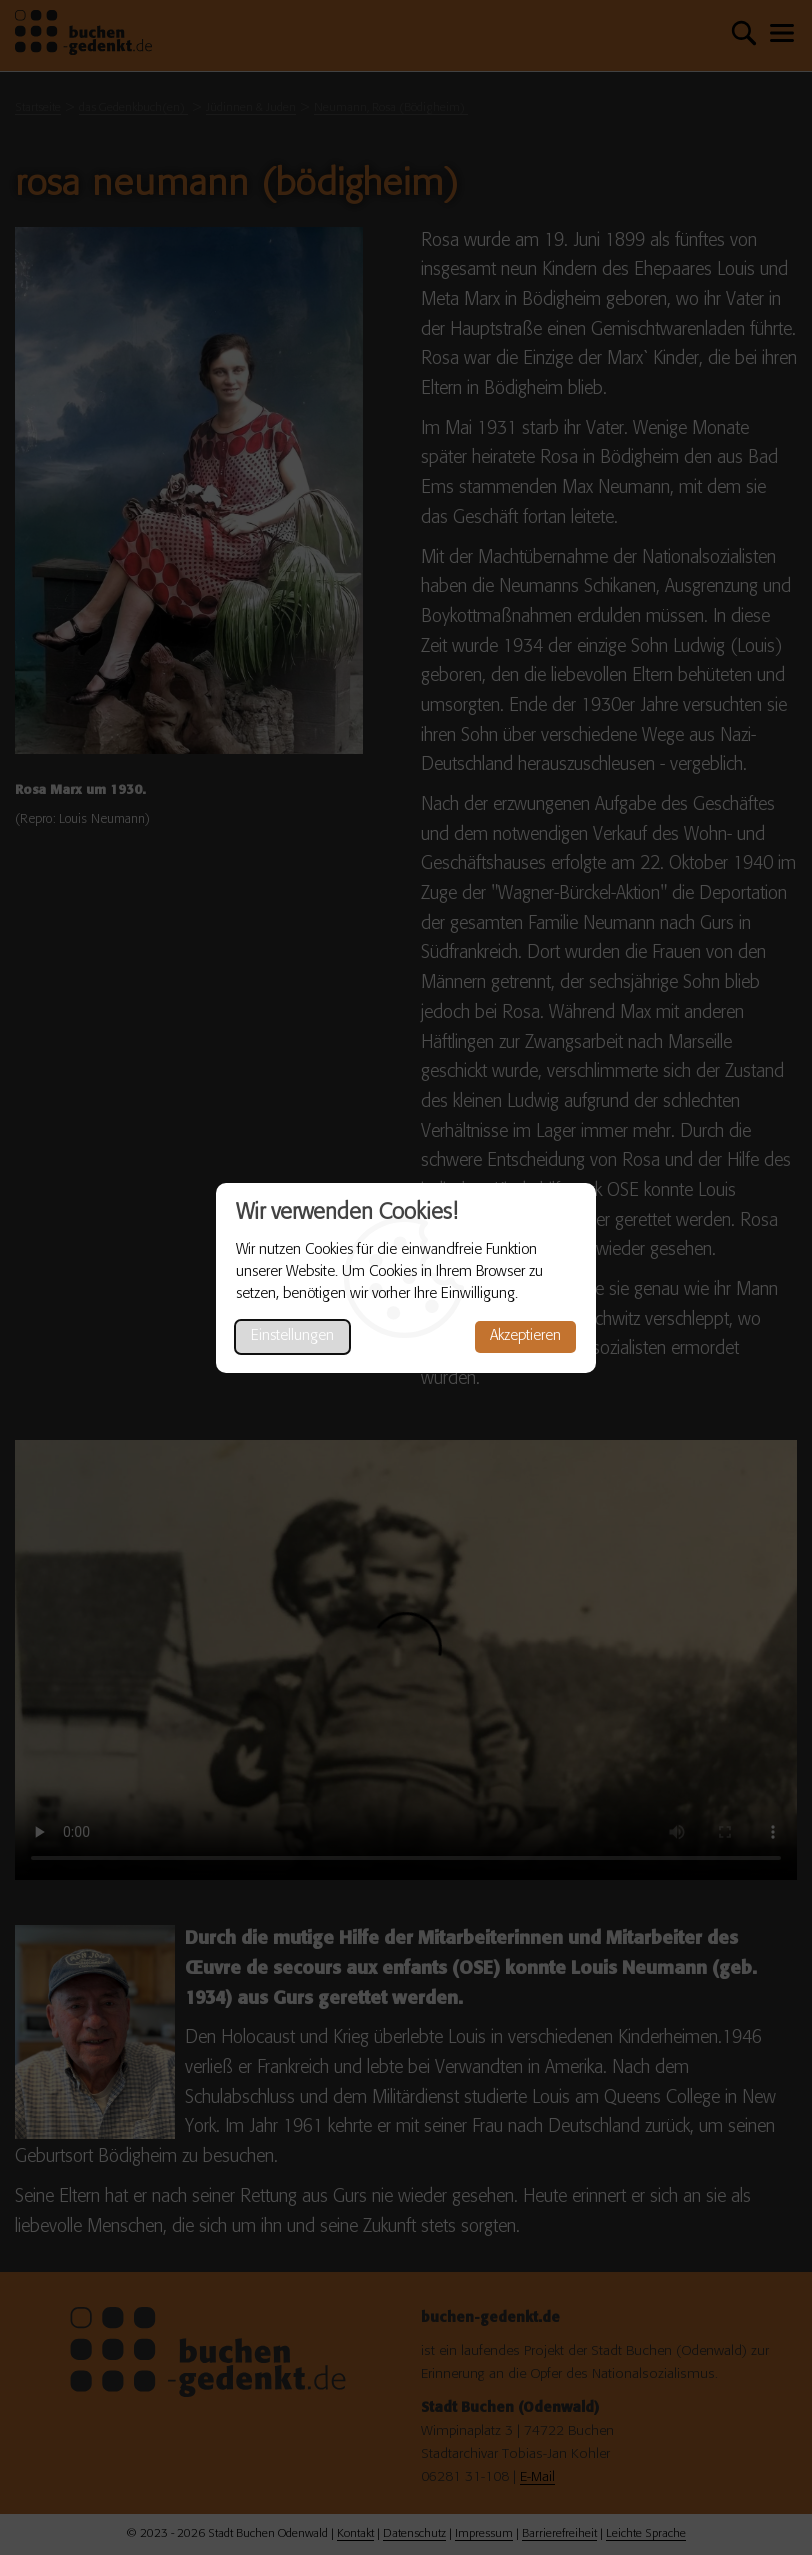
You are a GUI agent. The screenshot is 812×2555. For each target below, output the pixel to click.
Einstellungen (292, 1336)
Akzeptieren (525, 1336)
